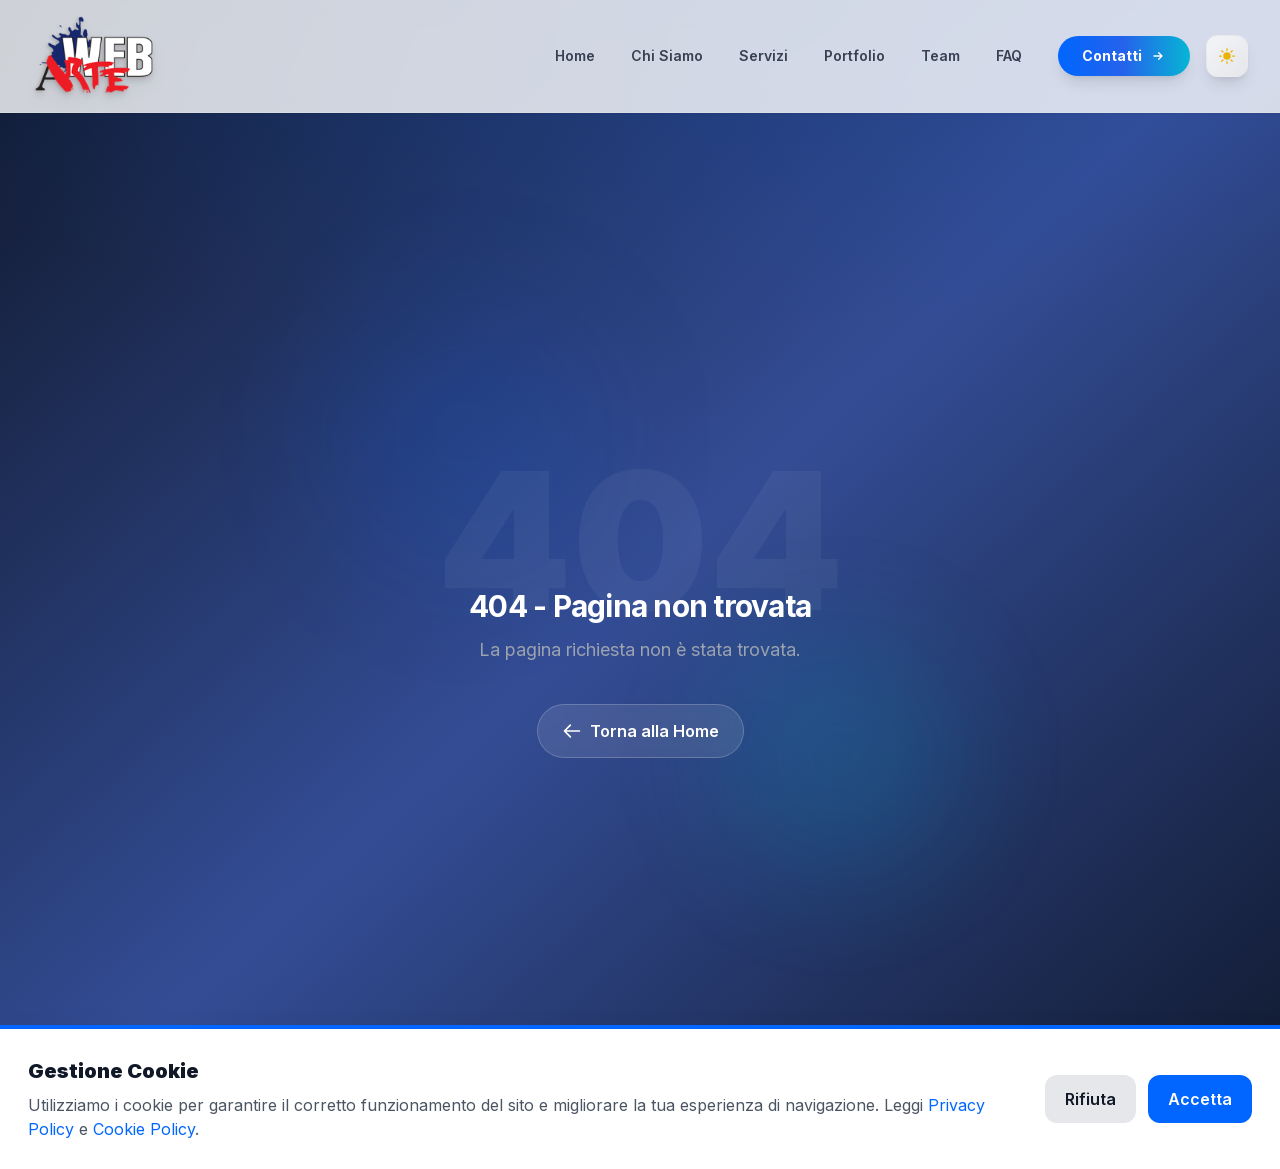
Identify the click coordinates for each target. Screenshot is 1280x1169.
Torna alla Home (640, 731)
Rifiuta (1090, 1099)
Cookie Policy (144, 1129)
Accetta (1200, 1099)
